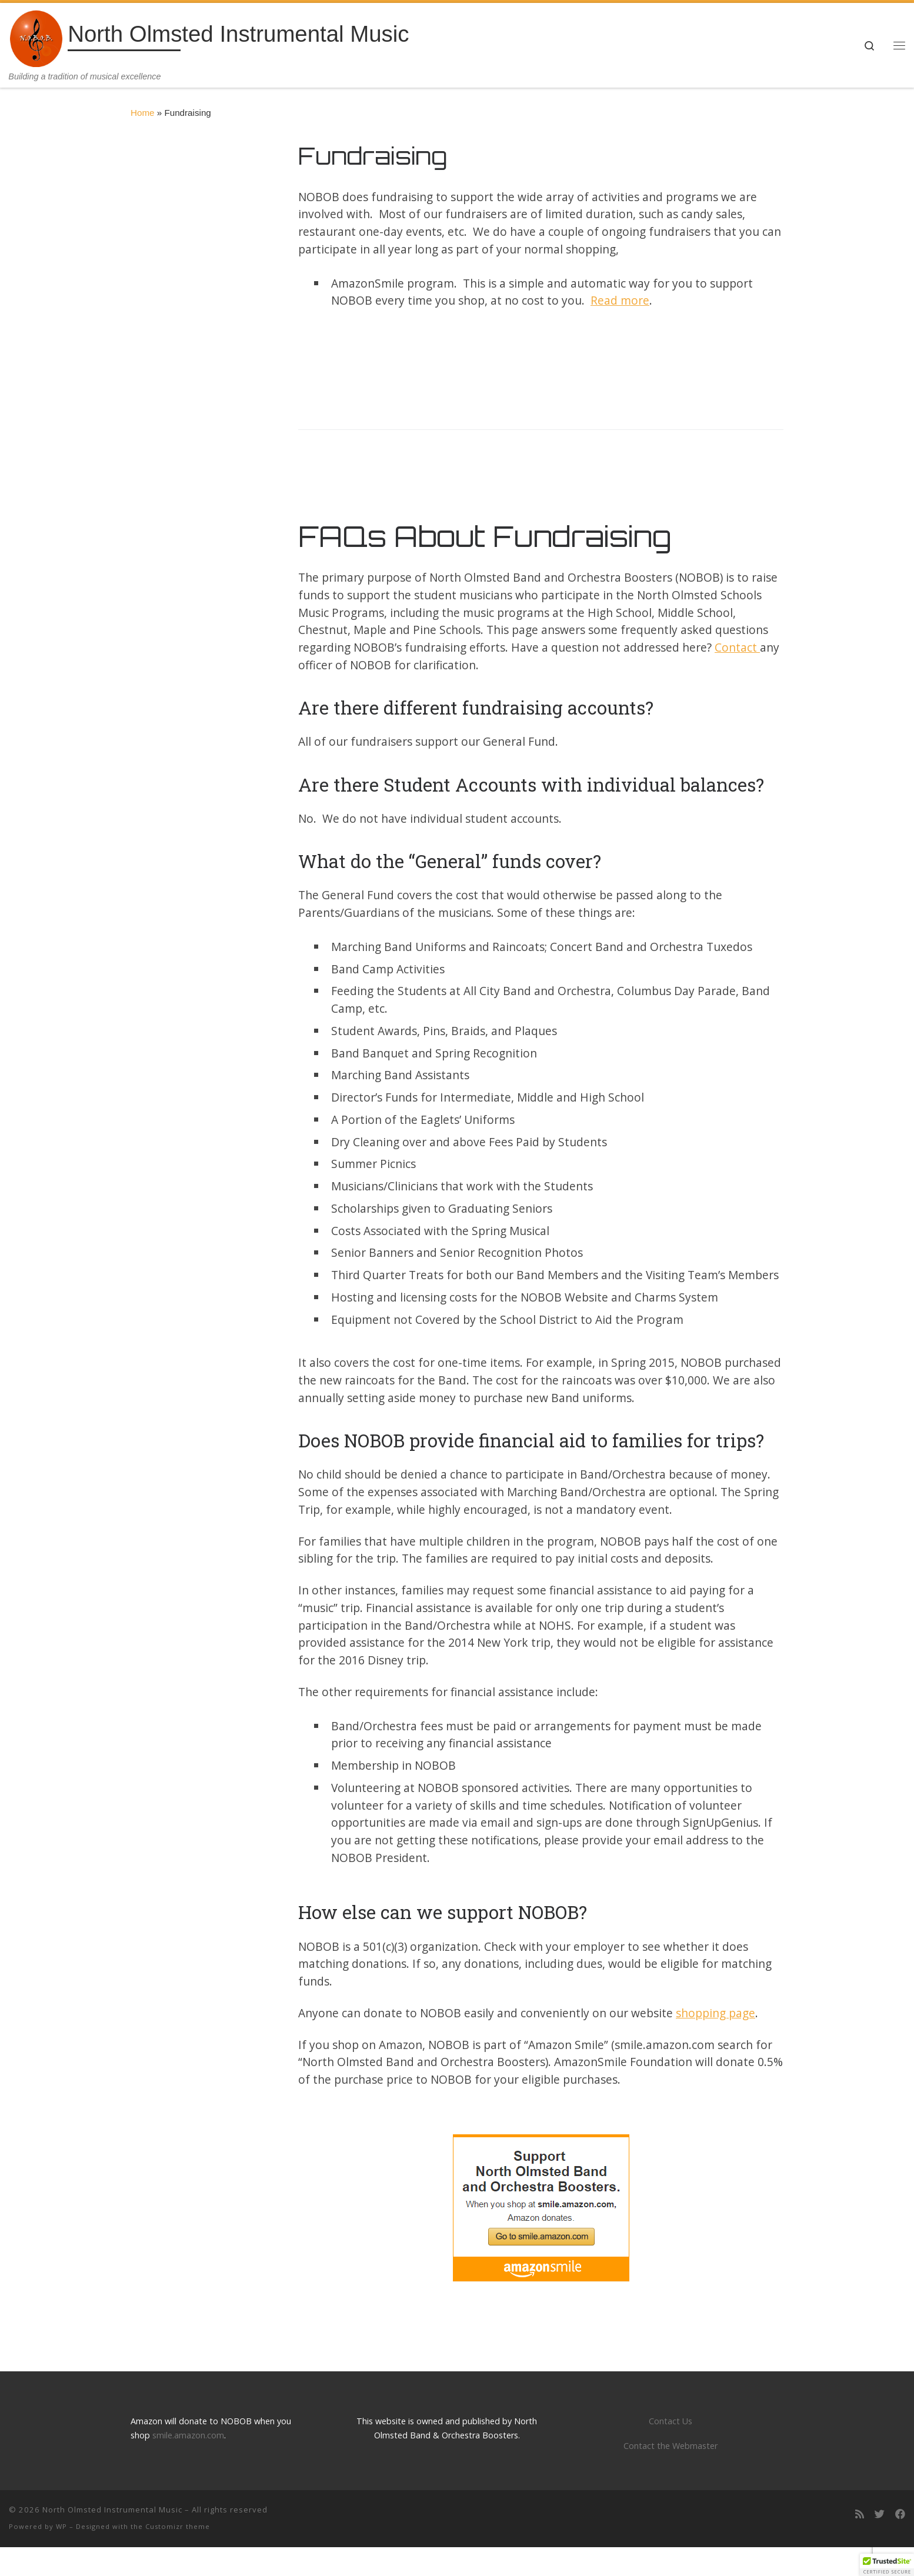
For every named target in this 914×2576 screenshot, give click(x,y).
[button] (887, 2565)
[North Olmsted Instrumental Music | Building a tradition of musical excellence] (36, 36)
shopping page (715, 2013)
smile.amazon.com (188, 2435)
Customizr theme (177, 2526)
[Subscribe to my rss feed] (859, 2514)
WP (61, 2526)
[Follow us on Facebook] (900, 2514)
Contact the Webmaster (670, 2445)
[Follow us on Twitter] (880, 2514)
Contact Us (670, 2421)
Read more (620, 300)
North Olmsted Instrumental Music (112, 2509)
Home (143, 113)
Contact (737, 647)
